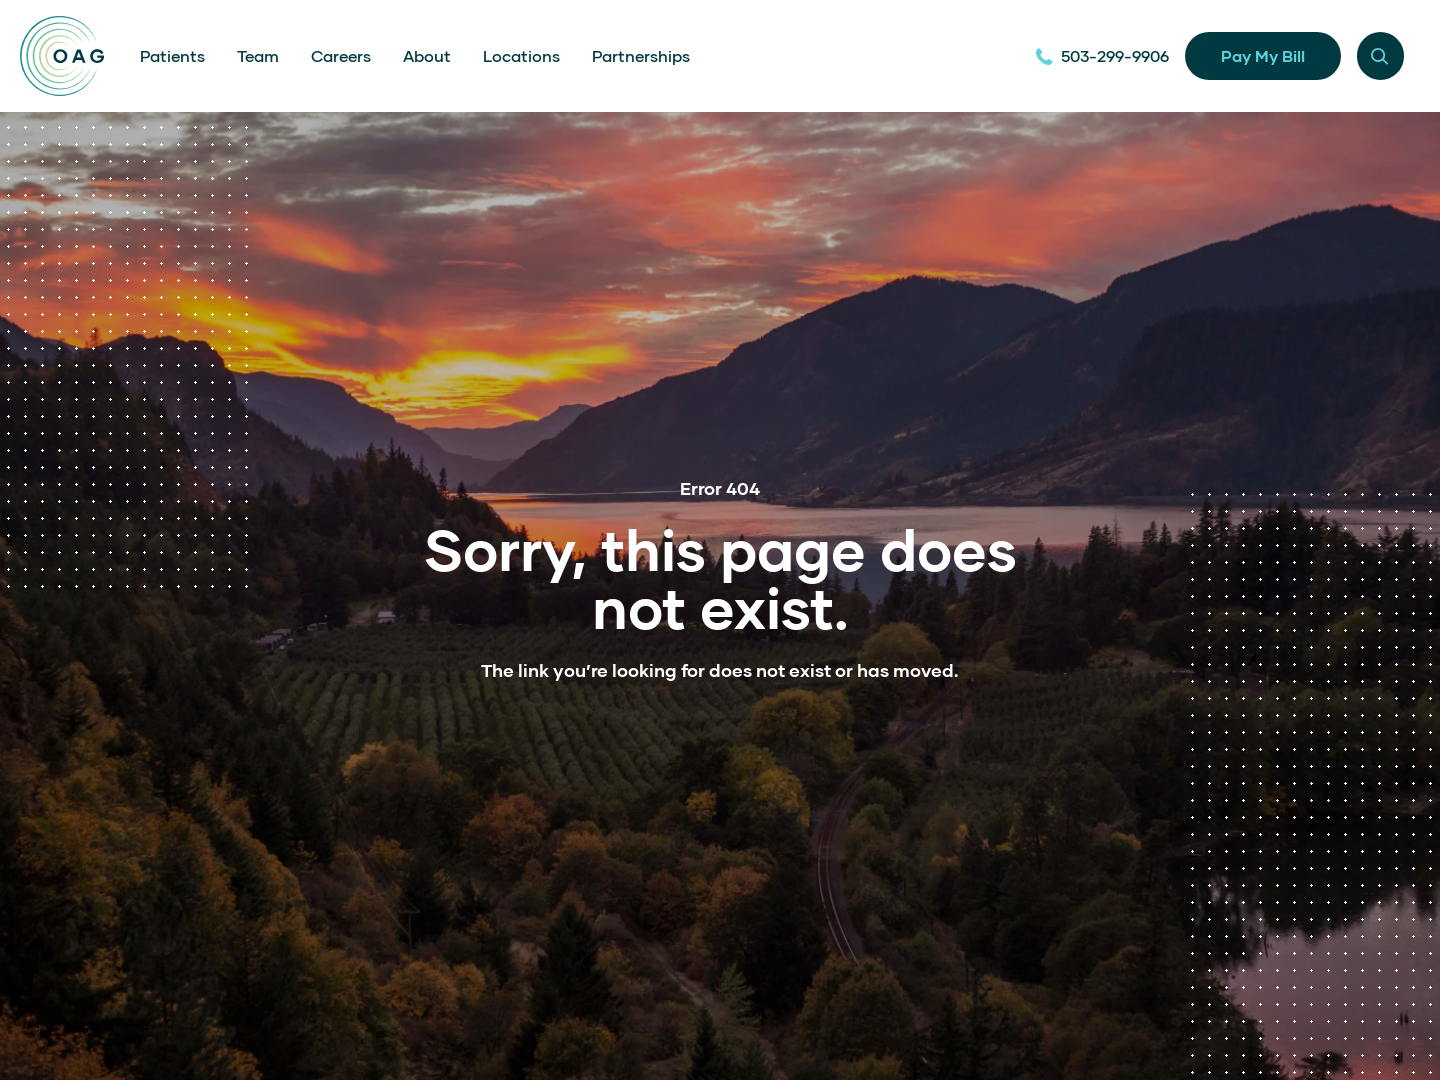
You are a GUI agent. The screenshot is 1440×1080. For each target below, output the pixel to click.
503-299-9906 (1102, 55)
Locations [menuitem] (521, 55)
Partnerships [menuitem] (641, 55)
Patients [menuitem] (172, 55)
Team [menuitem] (258, 55)
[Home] (62, 56)
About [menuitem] (427, 55)
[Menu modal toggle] (1380, 55)
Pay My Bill (1263, 55)
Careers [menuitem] (341, 55)
